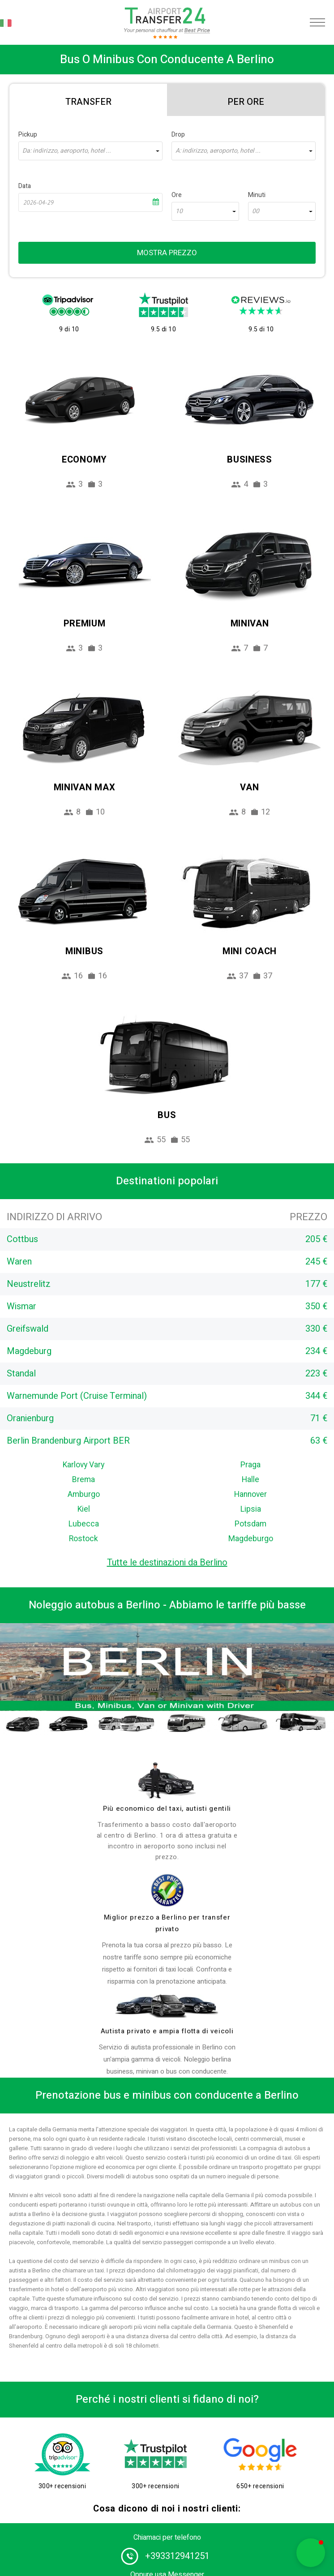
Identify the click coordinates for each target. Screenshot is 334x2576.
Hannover (250, 1494)
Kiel (83, 1509)
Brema (83, 1479)
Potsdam (250, 1524)
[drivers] (167, 1780)
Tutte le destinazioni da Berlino (167, 1562)
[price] (167, 1890)
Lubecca (84, 1524)
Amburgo (84, 1494)
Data (24, 186)
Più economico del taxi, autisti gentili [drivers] (167, 1808)
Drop (178, 134)
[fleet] (167, 2006)
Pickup (27, 134)
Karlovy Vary (83, 1464)
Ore (176, 195)
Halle (250, 1479)
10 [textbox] (179, 211)
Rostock (83, 1538)
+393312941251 (177, 2556)
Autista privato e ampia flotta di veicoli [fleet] (167, 2031)
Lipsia (250, 1509)
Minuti (256, 195)
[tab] (88, 100)
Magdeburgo (250, 1538)
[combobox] (90, 150)
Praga (250, 1464)
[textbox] (90, 151)
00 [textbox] (255, 211)
